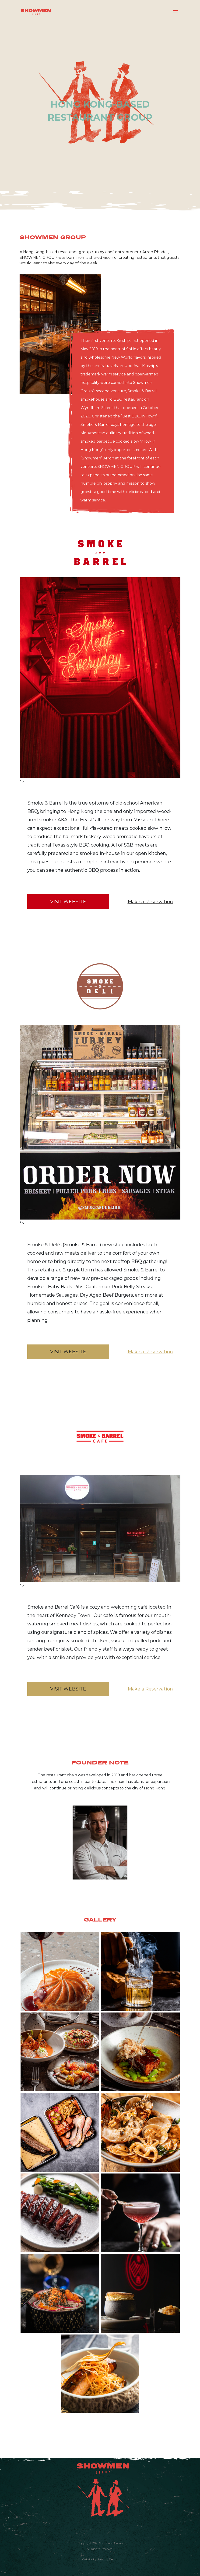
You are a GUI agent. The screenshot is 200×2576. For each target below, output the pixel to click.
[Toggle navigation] (175, 11)
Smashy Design (107, 2559)
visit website (68, 901)
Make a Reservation (150, 901)
